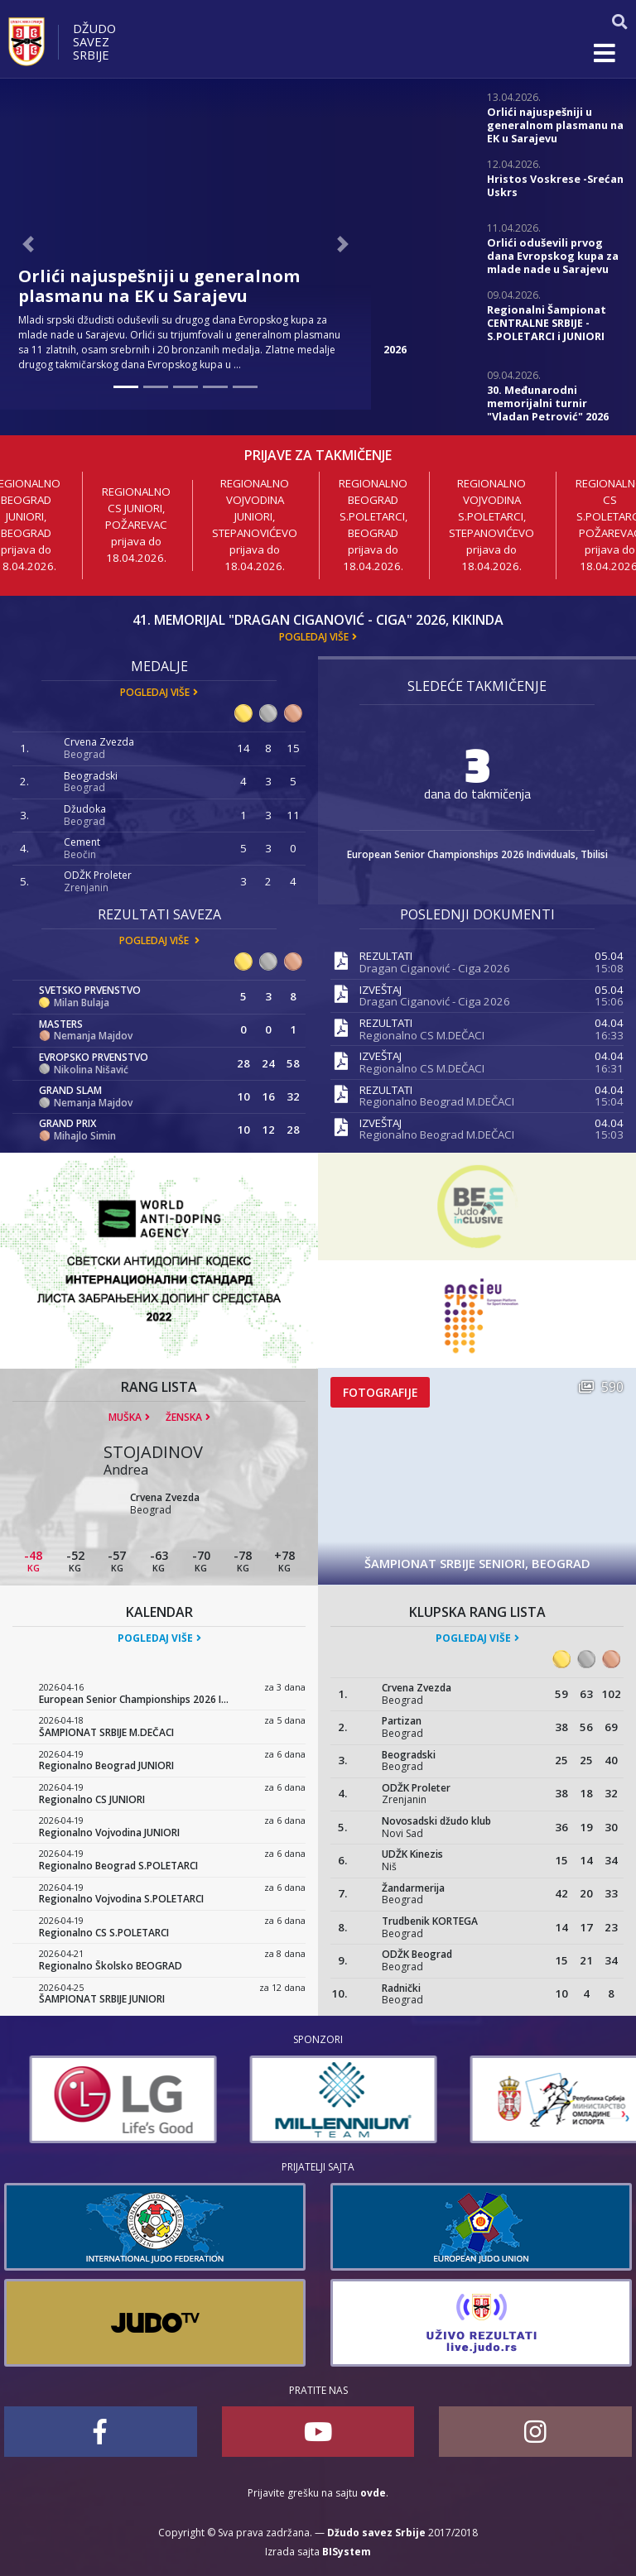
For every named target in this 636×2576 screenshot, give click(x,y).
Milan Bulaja (81, 1002)
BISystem (346, 2552)
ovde (373, 2493)
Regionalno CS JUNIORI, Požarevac (136, 508)
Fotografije (380, 1392)
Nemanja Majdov (93, 1036)
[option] (97, 2099)
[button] (27, 244)
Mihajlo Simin (85, 1136)
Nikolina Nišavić (91, 1070)
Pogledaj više (314, 637)
